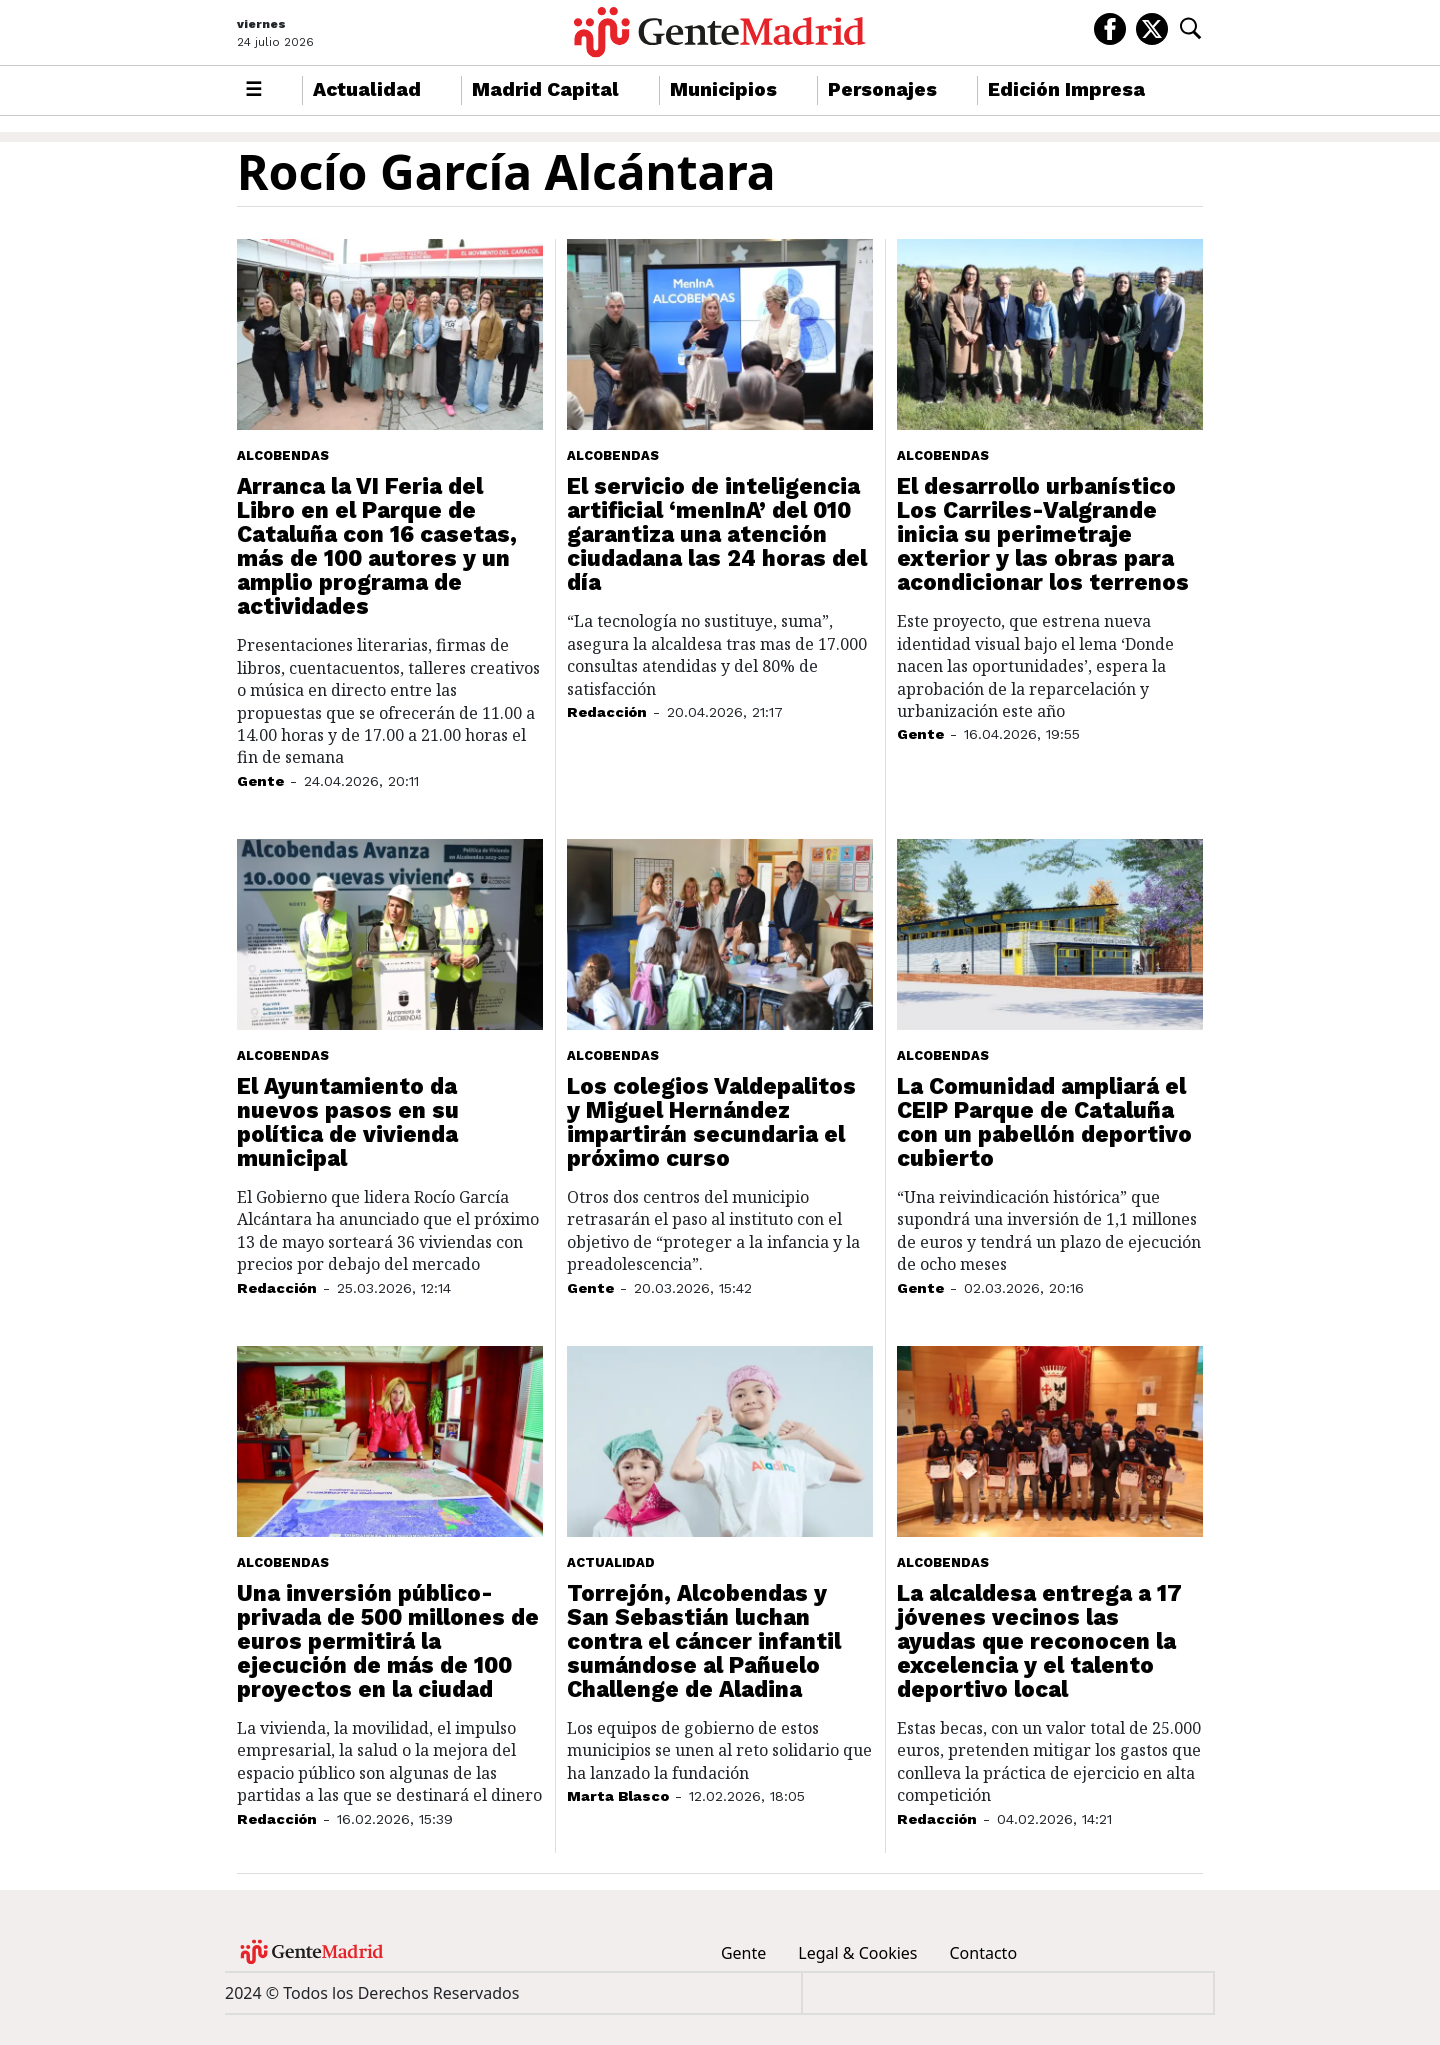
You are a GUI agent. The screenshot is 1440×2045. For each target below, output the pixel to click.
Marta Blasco (618, 1796)
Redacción (607, 712)
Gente (260, 781)
